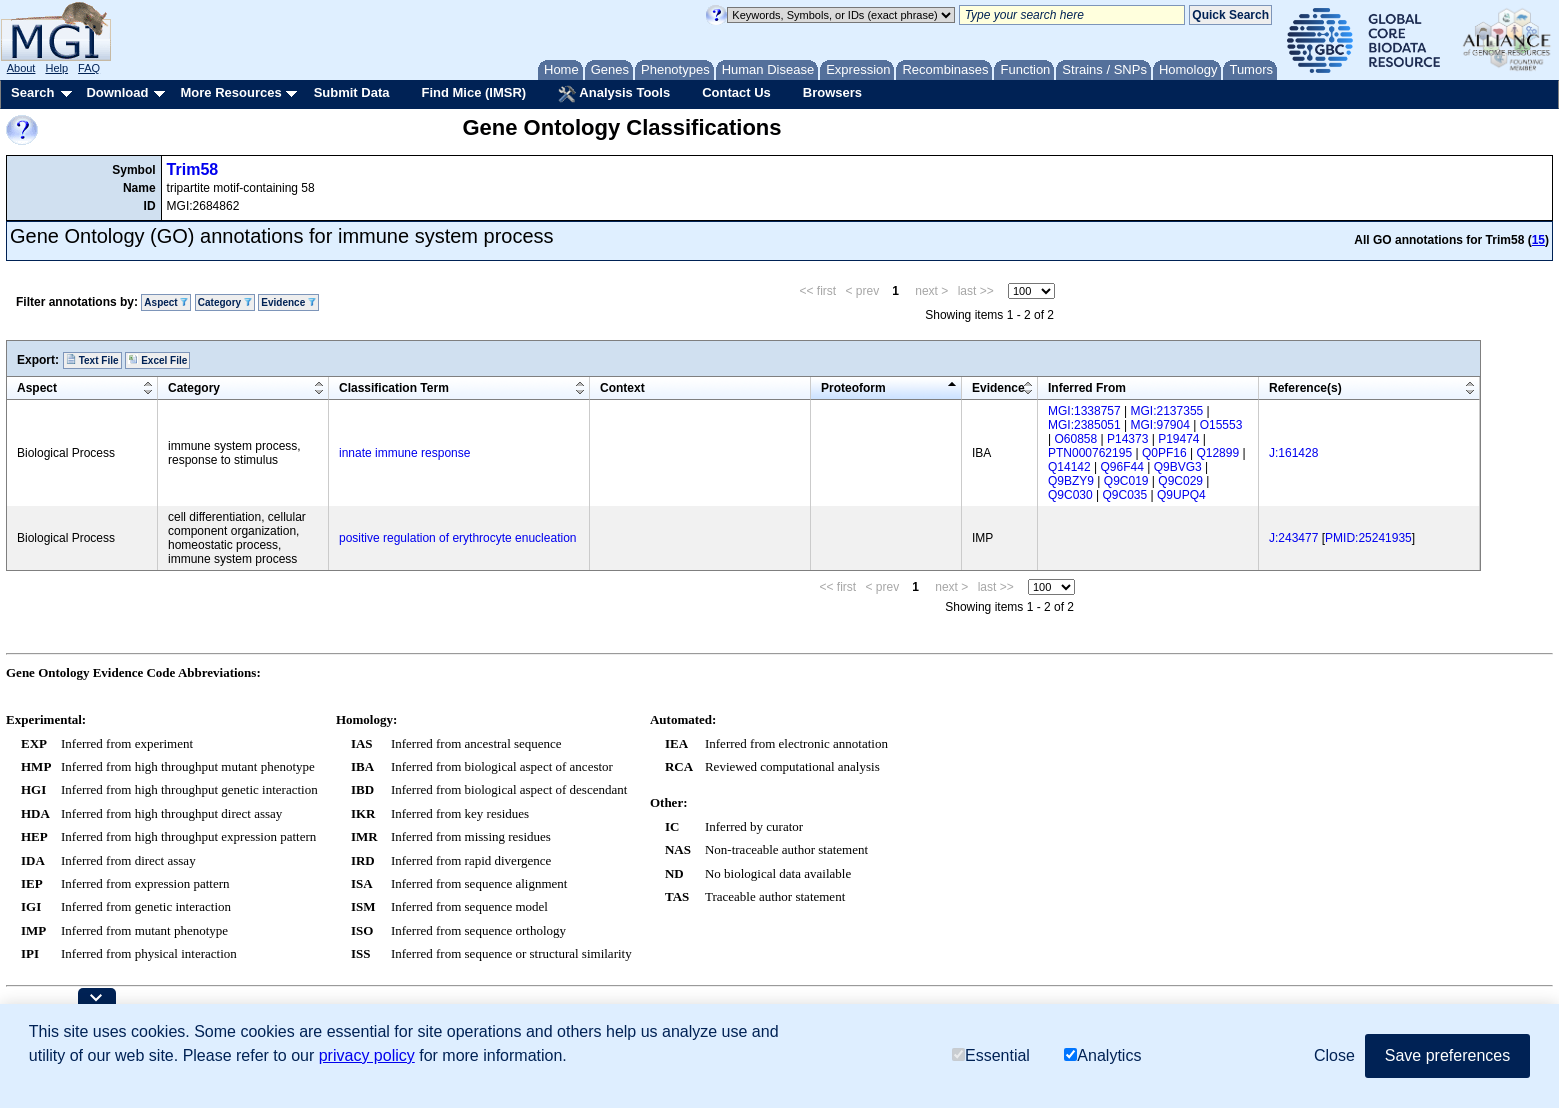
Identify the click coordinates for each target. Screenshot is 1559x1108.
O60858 (1075, 439)
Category (225, 302)
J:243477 (1293, 538)
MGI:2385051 (1084, 425)
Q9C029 (1180, 481)
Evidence (288, 302)
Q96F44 (1122, 467)
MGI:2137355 (1167, 411)
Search (32, 92)
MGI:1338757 (1084, 411)
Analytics (1102, 1055)
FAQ (89, 68)
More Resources (230, 92)
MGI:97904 (1160, 425)
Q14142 (1069, 467)
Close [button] (1334, 1055)
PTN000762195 (1090, 453)
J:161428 (1293, 453)
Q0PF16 (1164, 453)
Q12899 (1217, 453)
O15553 (1221, 425)
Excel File (157, 360)
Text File (92, 360)
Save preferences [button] (1447, 1055)
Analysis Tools (614, 94)
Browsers (832, 92)
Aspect (166, 302)
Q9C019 (1126, 481)
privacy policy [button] (367, 1055)
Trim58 (193, 169)
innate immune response (404, 453)
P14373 (1127, 439)
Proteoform (853, 388)
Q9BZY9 (1071, 481)
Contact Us (736, 92)
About (21, 68)
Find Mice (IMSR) (473, 92)
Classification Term (394, 388)
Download (117, 92)
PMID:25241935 (1368, 538)
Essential (991, 1055)
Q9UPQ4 (1181, 495)
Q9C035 (1125, 495)
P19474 (1178, 439)
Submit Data (352, 92)
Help (56, 68)
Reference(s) (1305, 388)
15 (1538, 240)
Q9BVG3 (1178, 467)
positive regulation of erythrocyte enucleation (457, 538)
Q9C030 (1070, 495)
